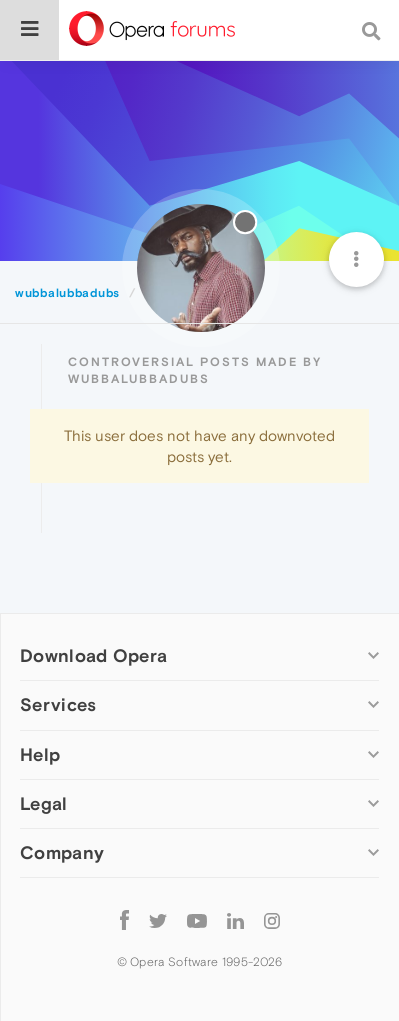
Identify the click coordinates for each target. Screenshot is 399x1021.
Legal (44, 803)
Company (62, 852)
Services (58, 704)
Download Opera (93, 655)
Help (40, 754)
